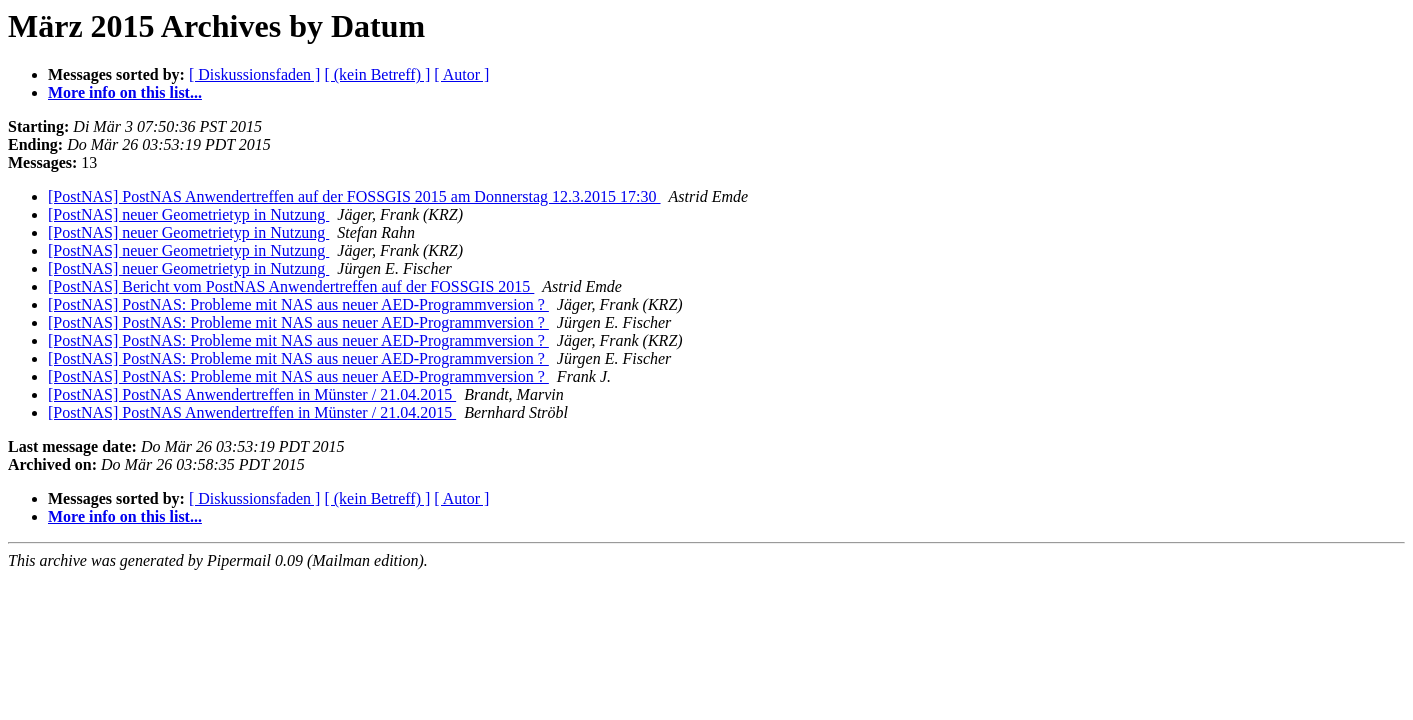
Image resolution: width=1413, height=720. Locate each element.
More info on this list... (125, 92)
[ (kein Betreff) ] (377, 74)
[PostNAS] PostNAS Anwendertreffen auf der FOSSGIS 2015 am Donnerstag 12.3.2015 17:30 (354, 196)
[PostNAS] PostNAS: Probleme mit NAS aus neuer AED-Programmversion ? (298, 304)
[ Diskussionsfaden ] (255, 74)
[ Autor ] (461, 74)
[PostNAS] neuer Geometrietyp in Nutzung (188, 214)
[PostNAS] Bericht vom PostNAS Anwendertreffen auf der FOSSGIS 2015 (291, 286)
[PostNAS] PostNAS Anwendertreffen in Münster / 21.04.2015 (252, 394)
